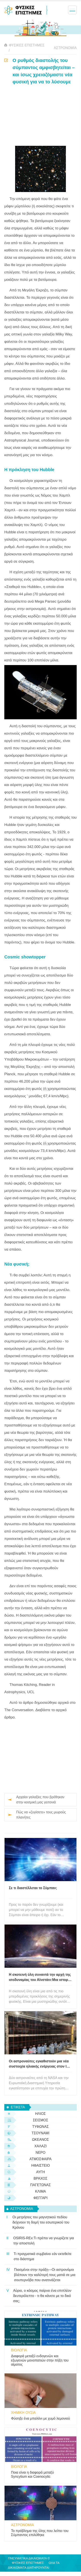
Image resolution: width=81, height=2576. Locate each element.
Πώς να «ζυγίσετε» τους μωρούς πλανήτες (41, 1814)
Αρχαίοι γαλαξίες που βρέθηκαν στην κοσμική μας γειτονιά (40, 1799)
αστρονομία (65, 48)
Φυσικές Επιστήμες (26, 45)
